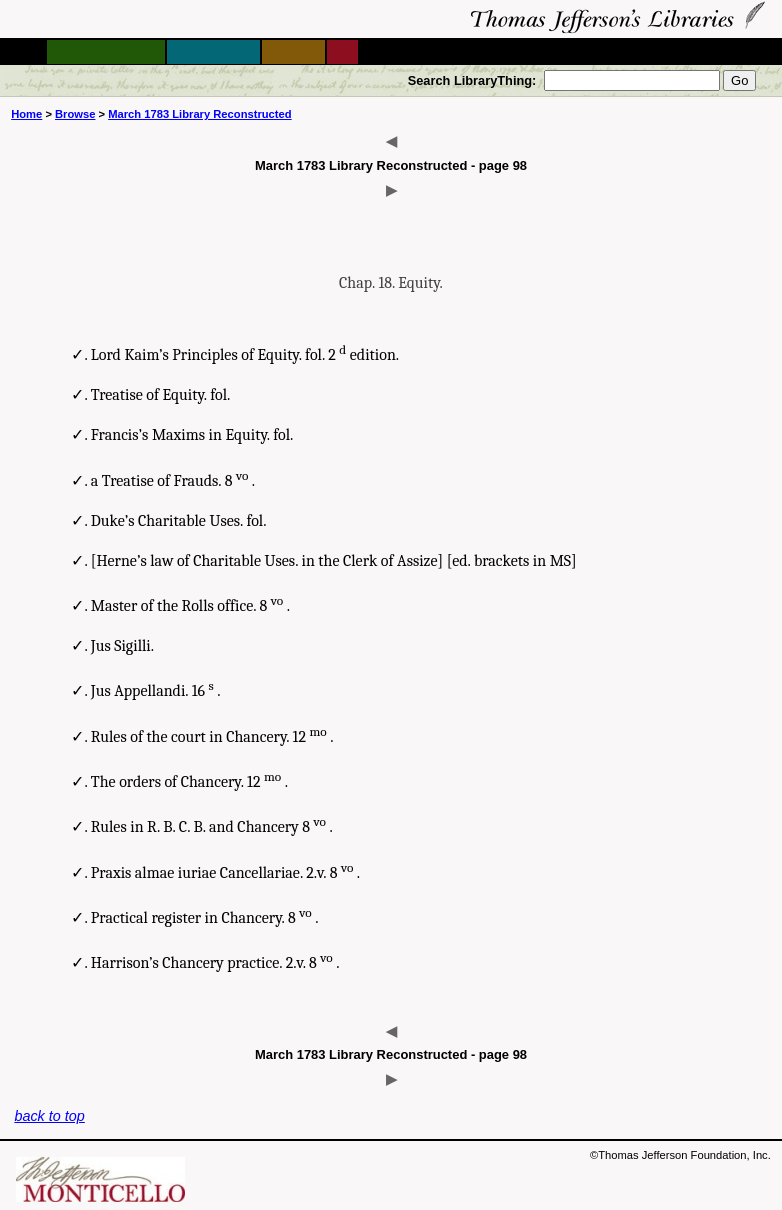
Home (26, 114)
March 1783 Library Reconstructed (199, 114)
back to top (49, 1116)
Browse (75, 114)
